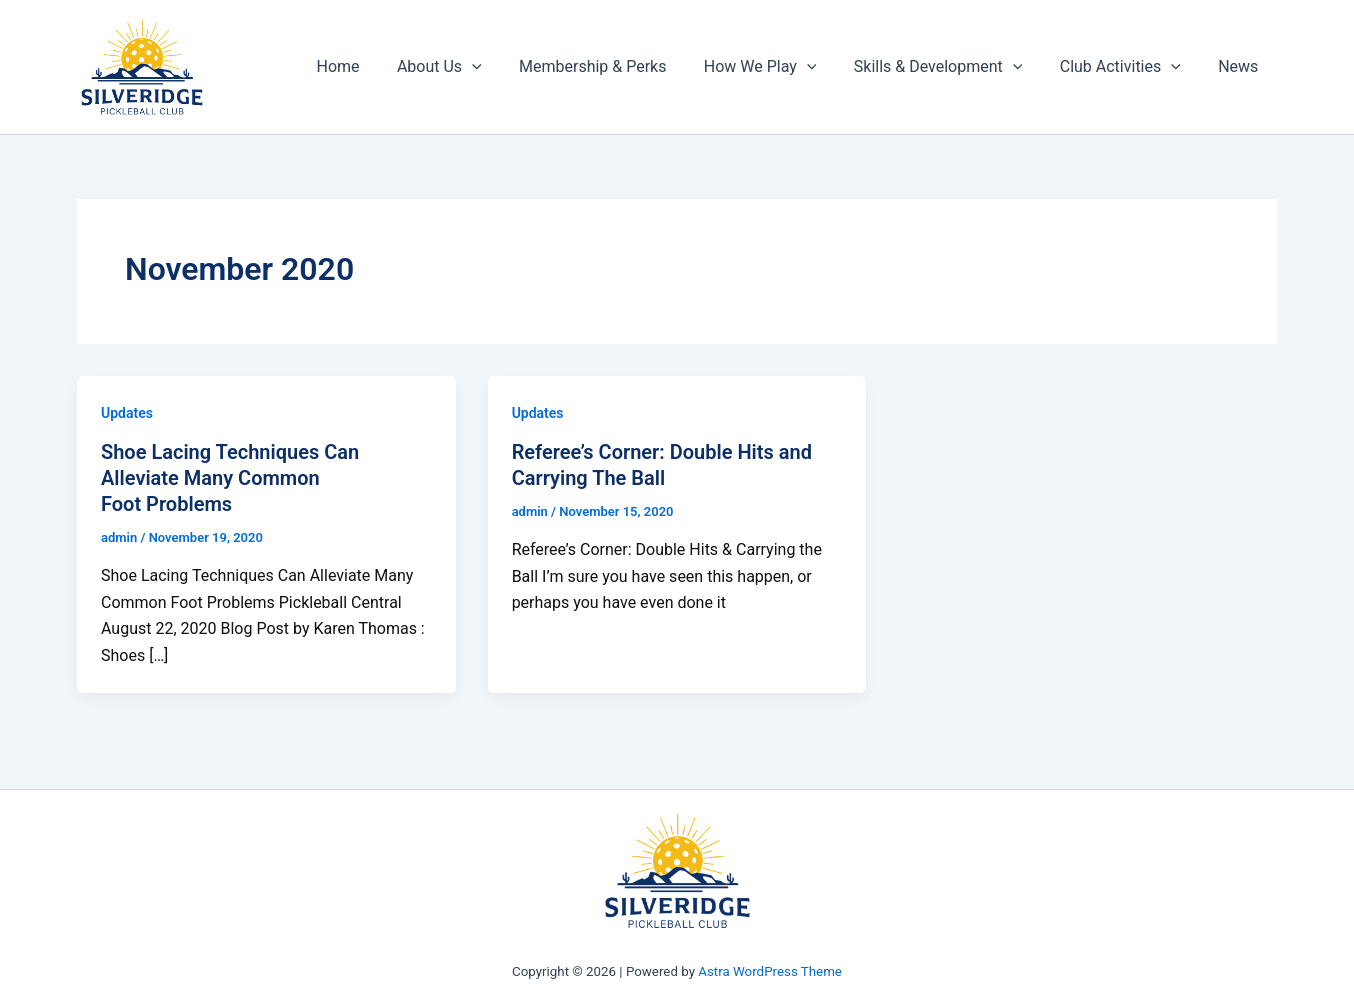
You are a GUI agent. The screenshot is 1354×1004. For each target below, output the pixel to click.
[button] (501, 67)
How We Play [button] (778, 67)
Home (372, 66)
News (1241, 66)
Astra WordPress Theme (770, 971)
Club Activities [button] (1128, 67)
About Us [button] (468, 67)
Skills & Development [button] (951, 67)
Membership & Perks (616, 66)
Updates (127, 413)
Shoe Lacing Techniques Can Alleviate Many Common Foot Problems (230, 478)
